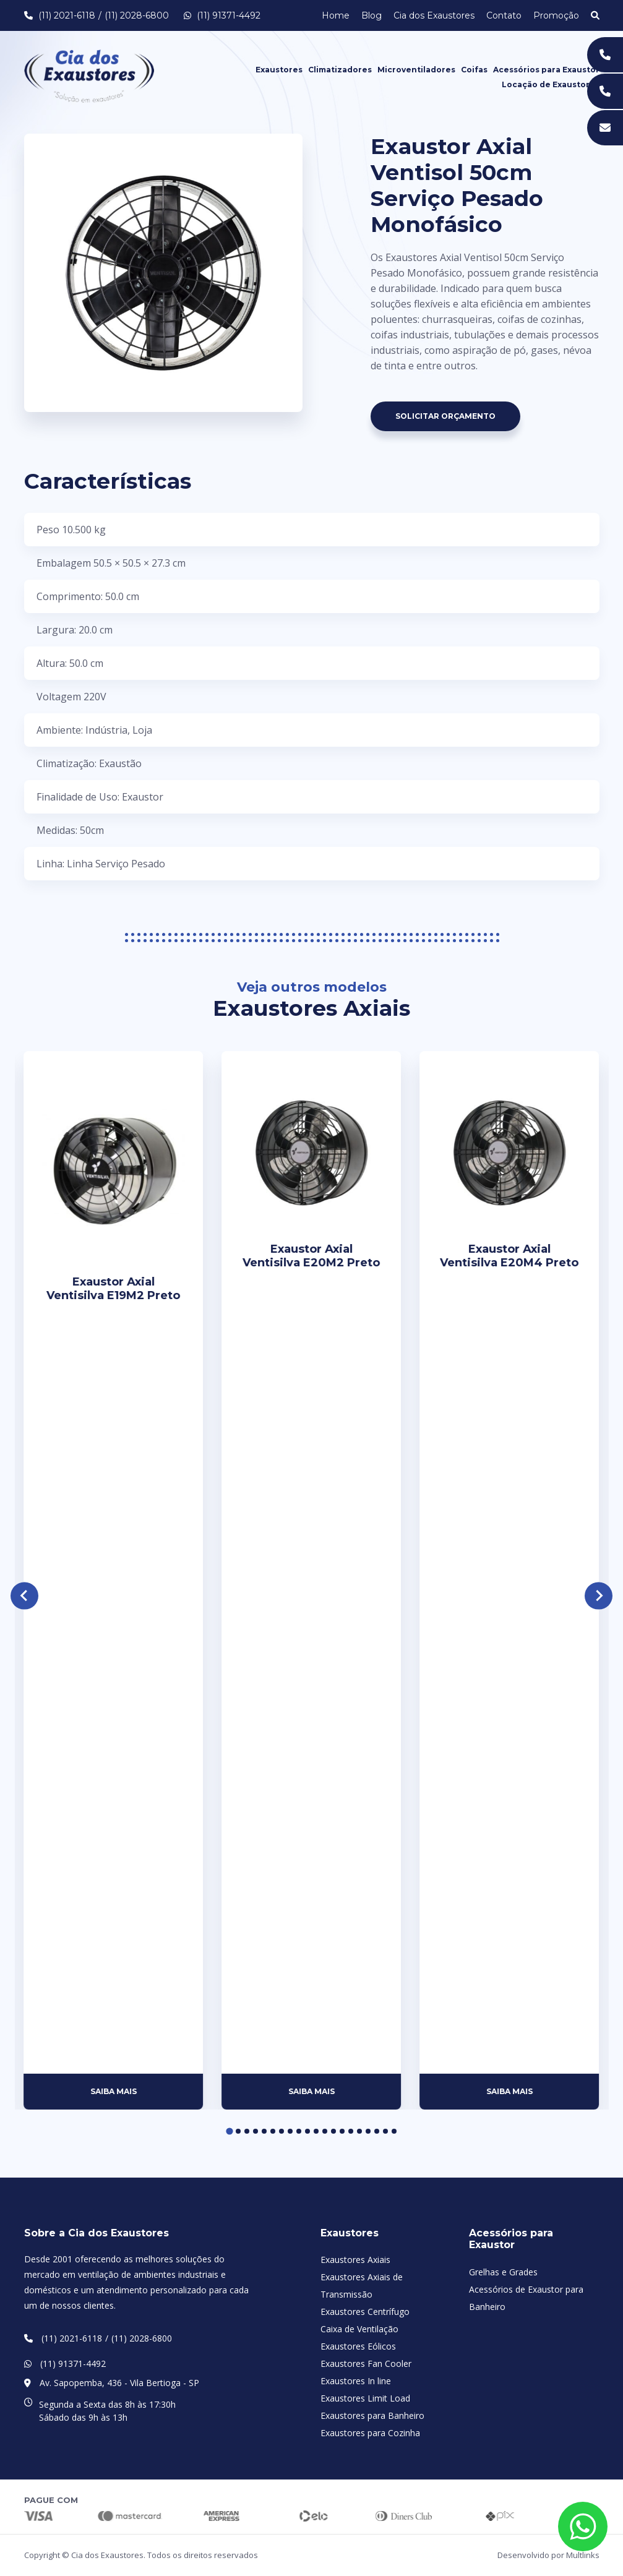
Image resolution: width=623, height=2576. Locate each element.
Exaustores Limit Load (365, 2398)
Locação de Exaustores (550, 84)
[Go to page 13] (333, 2131)
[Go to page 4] (255, 2131)
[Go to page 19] (385, 2131)
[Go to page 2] (238, 2131)
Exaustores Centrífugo (365, 2311)
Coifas (474, 69)
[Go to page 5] (264, 2131)
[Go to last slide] (24, 1596)
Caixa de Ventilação (359, 2329)
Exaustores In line (355, 2381)
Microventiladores (416, 69)
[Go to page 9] (298, 2131)
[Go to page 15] (350, 2131)
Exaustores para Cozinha (370, 2433)
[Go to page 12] (324, 2131)
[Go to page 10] (307, 2131)
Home (336, 15)
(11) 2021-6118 (66, 15)
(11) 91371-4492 (222, 15)
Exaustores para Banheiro (372, 2415)
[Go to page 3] (246, 2131)
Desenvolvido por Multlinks (548, 2555)
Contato (504, 15)
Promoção (556, 15)
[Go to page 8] (290, 2131)
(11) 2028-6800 (137, 15)
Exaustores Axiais (355, 2259)
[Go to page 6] (272, 2131)
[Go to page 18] (376, 2131)
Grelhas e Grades (503, 2272)
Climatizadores (340, 69)
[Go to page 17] (368, 2131)
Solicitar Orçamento (445, 416)
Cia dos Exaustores (434, 15)
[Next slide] (598, 1596)
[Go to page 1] (229, 2131)
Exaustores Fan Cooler (365, 2363)
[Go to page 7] (281, 2131)
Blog (371, 15)
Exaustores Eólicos (358, 2346)
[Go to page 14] (342, 2131)
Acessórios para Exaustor (546, 69)
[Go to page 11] (316, 2131)
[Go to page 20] (394, 2131)
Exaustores (279, 69)
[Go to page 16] (359, 2131)
